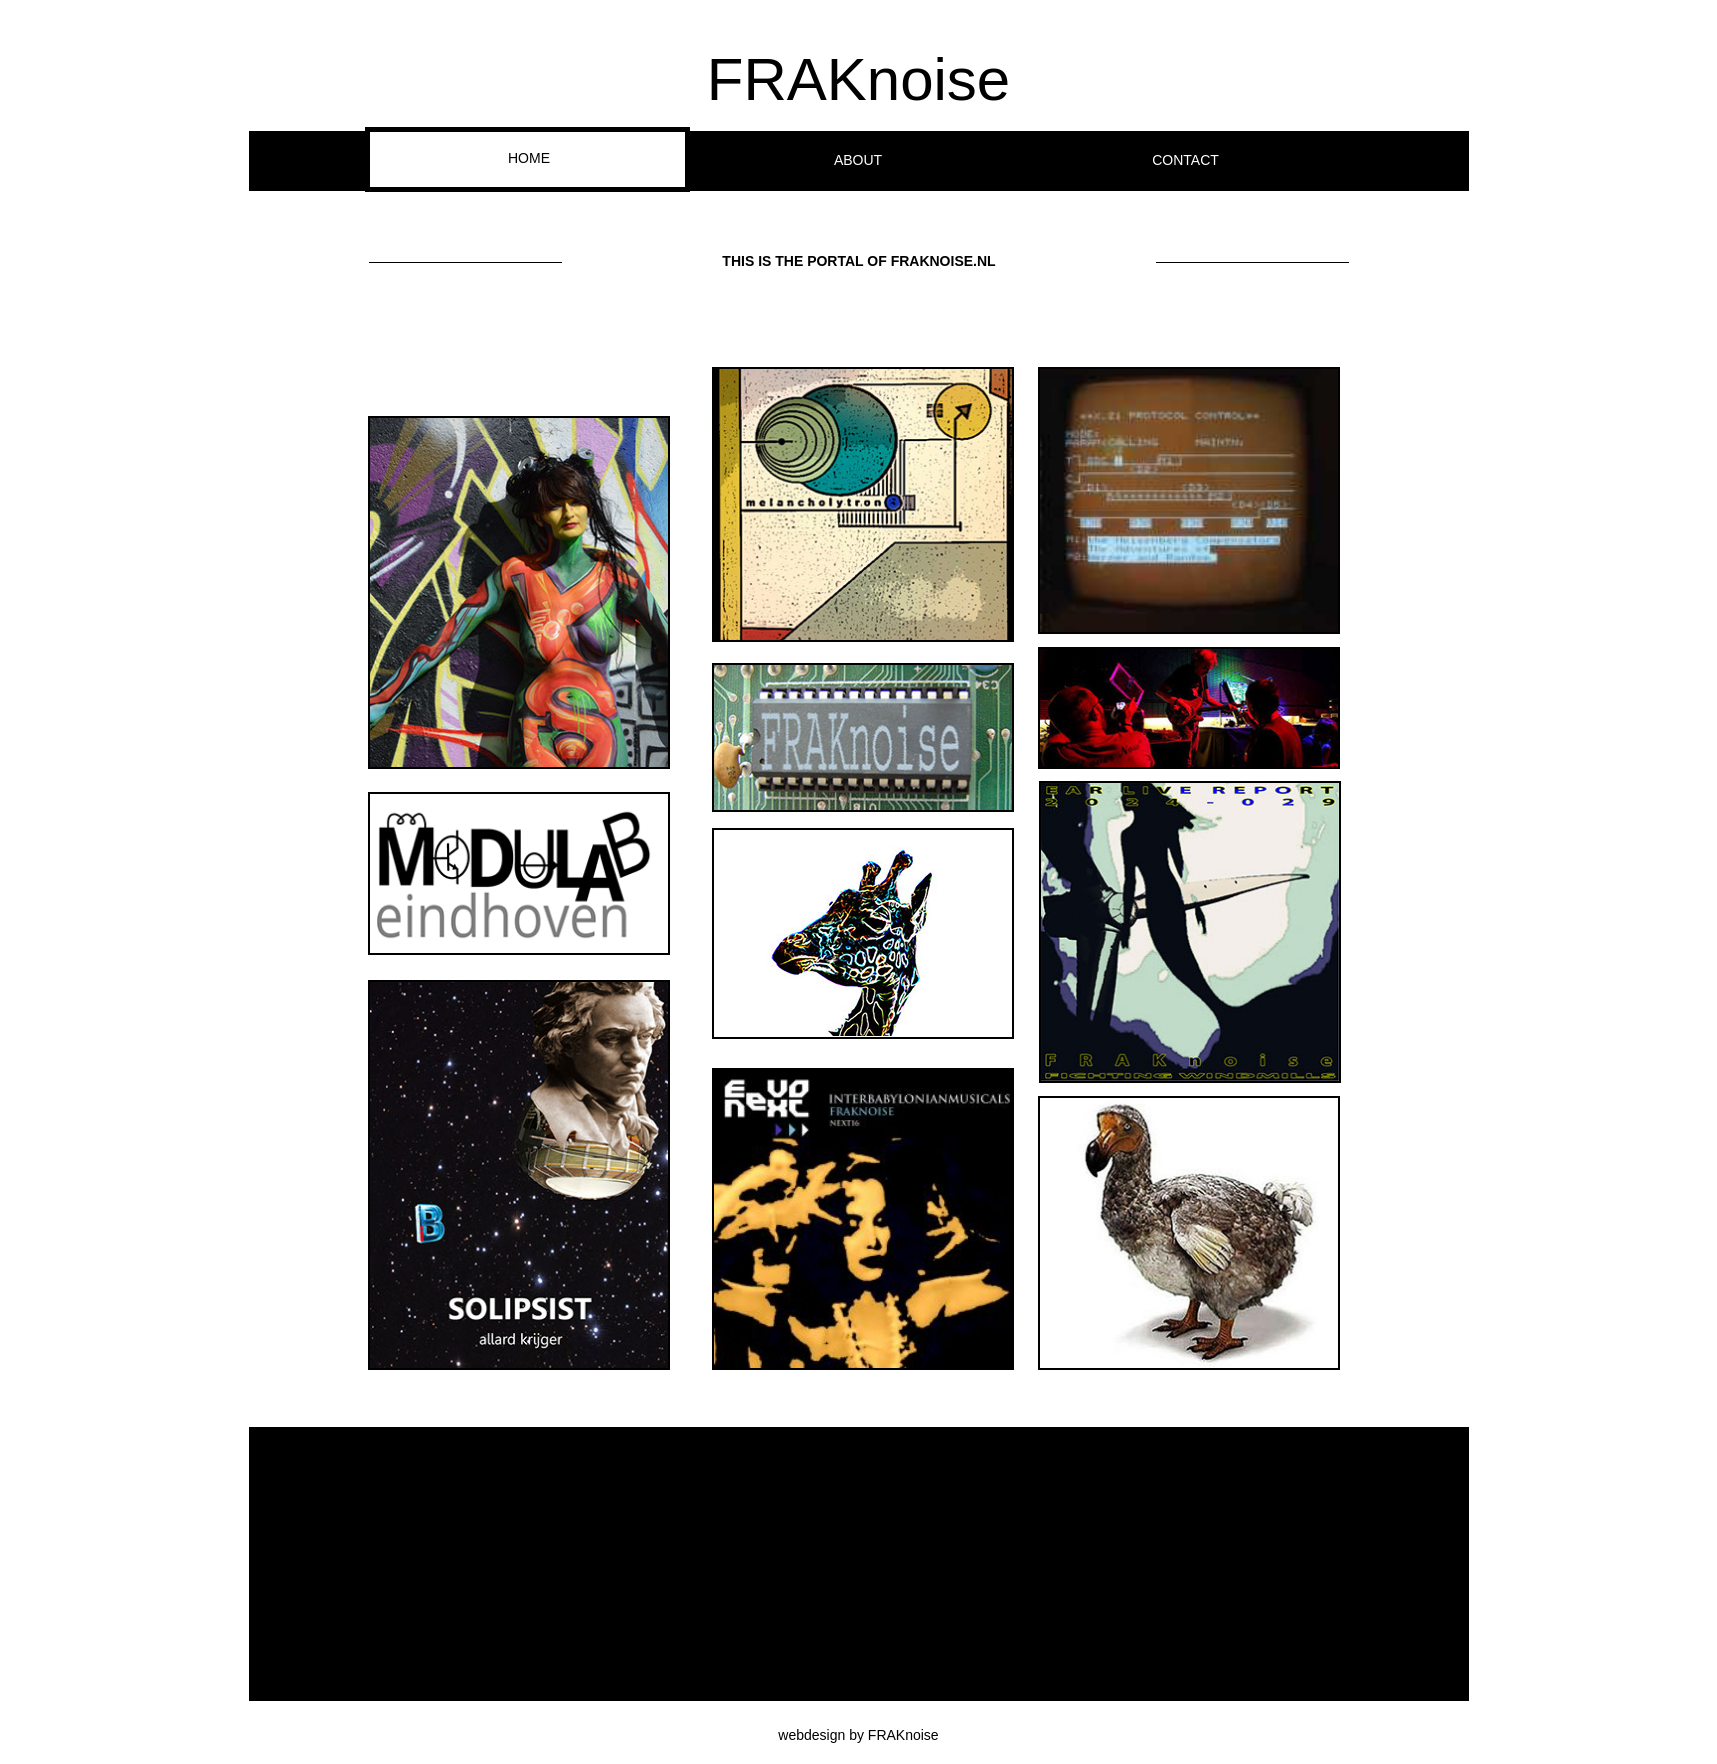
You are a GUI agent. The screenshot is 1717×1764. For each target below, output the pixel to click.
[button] (519, 592)
